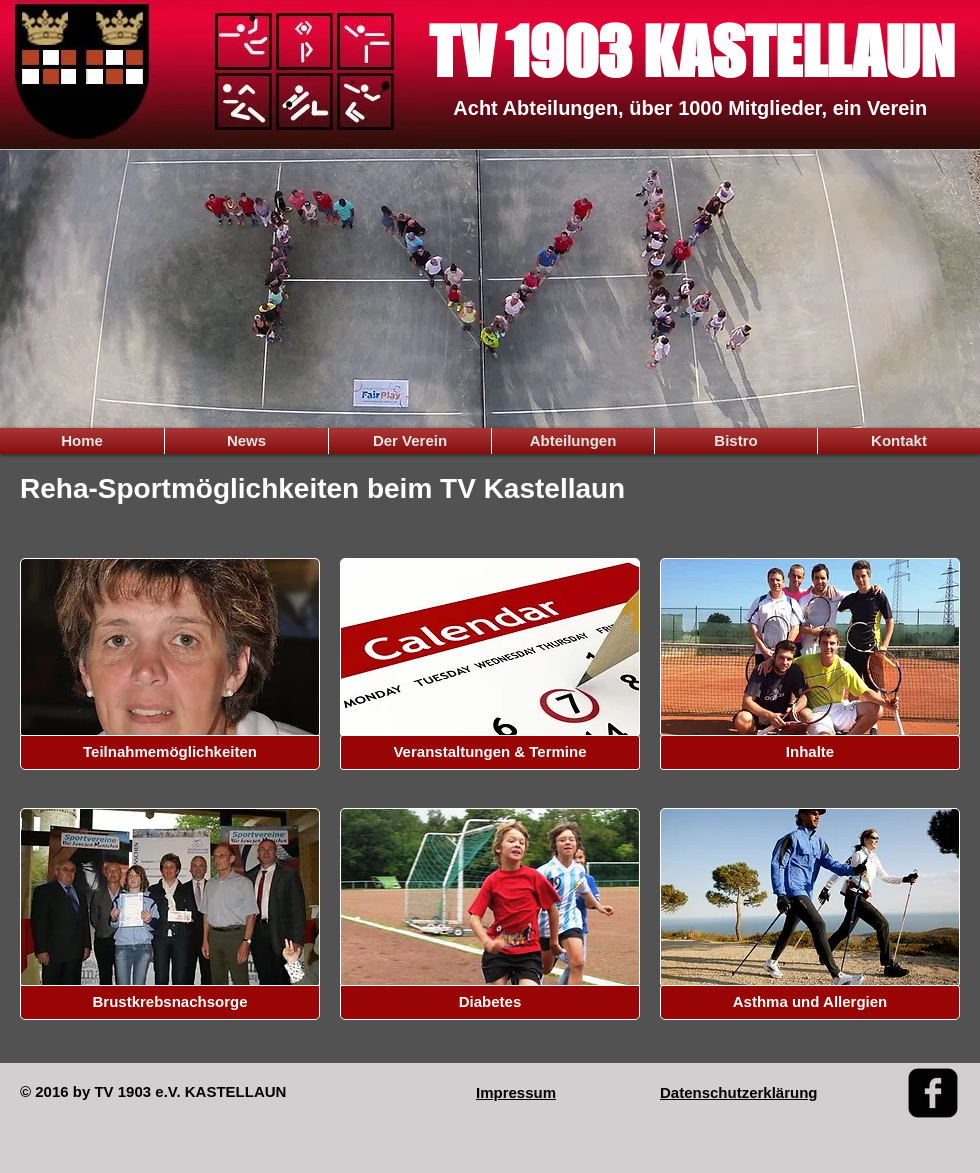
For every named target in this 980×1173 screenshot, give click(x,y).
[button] (170, 752)
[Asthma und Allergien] (810, 1002)
